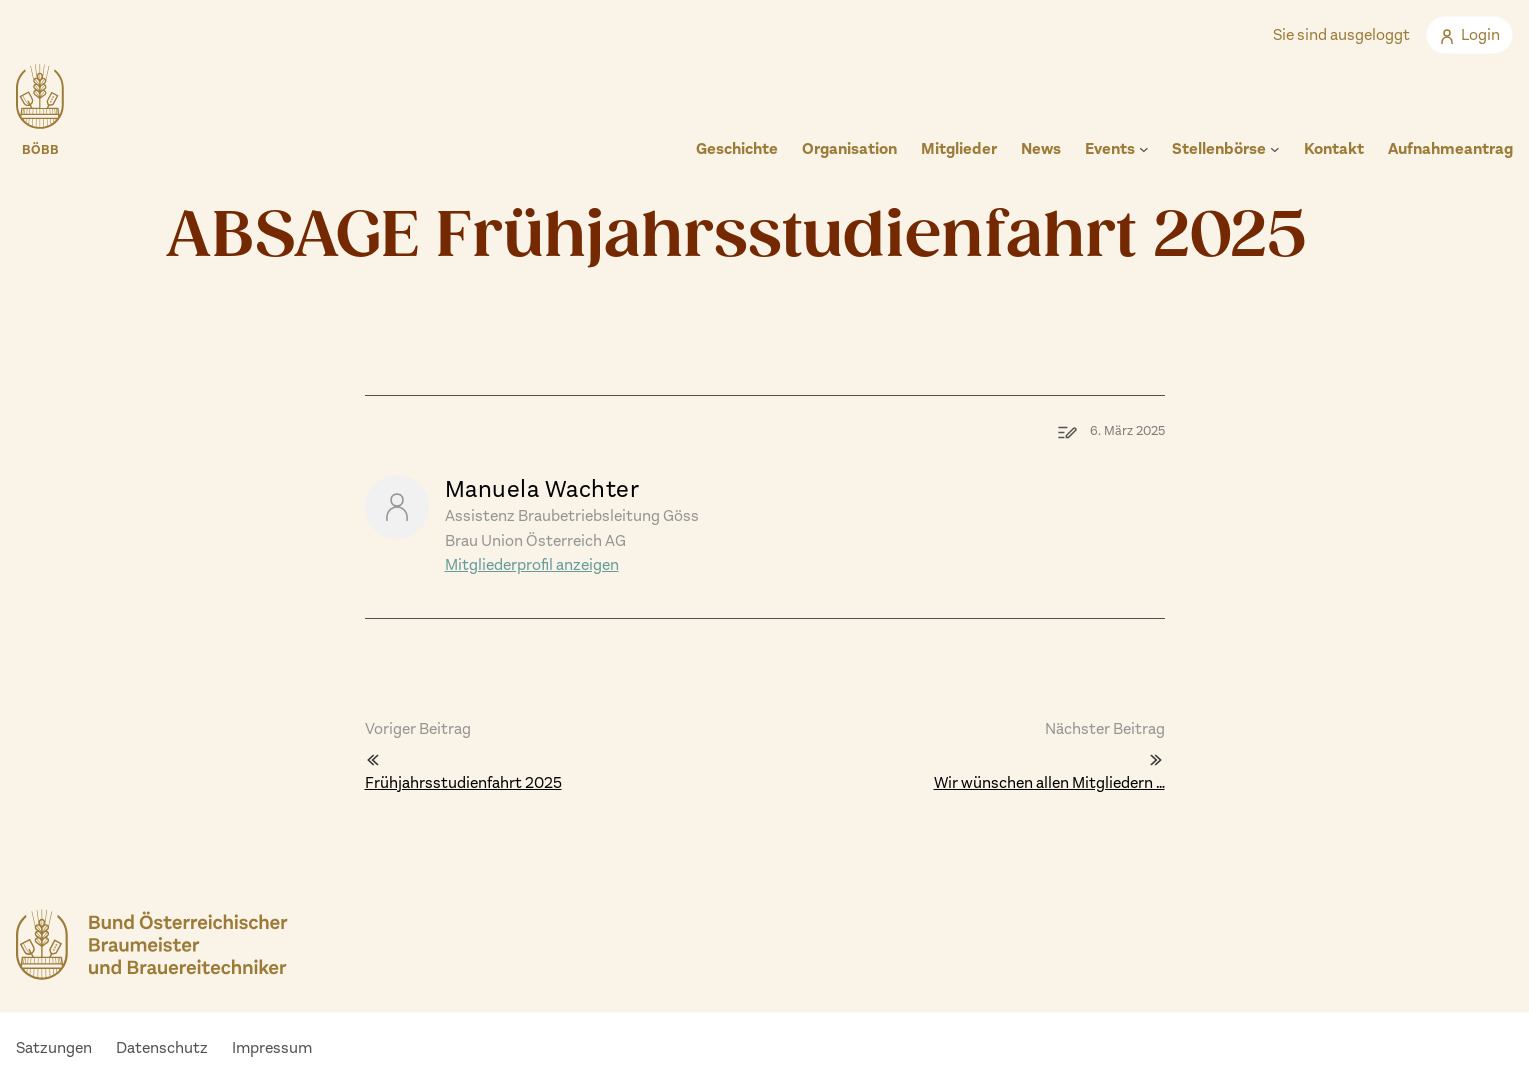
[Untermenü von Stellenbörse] (1275, 149)
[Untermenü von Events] (1144, 149)
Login (1469, 34)
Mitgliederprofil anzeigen (532, 564)
